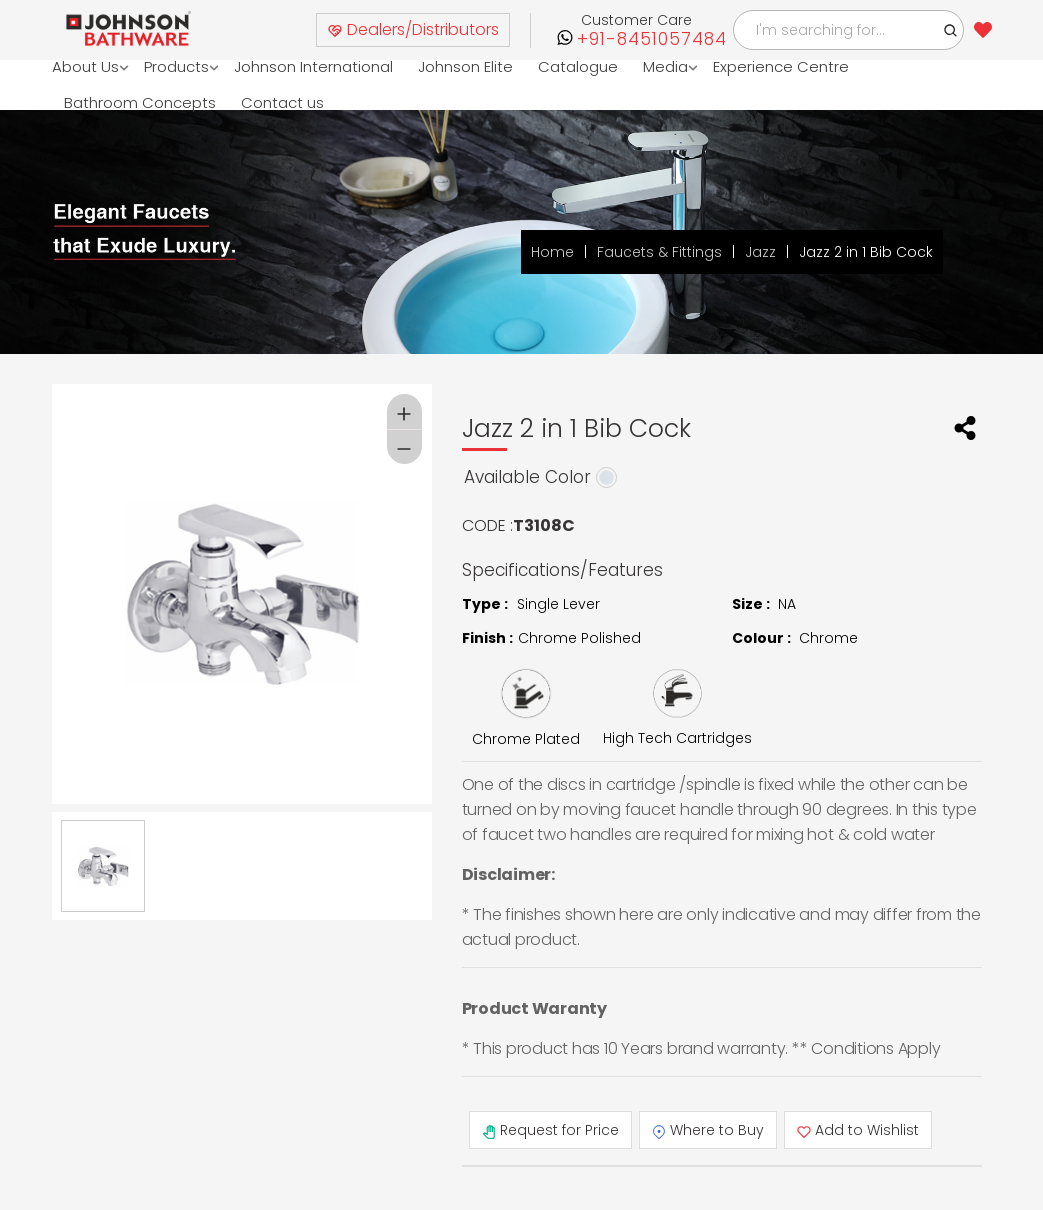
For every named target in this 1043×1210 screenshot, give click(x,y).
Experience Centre (782, 66)
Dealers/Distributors (413, 29)
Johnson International (314, 66)
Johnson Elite (466, 66)
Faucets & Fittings (659, 252)
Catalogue (579, 66)
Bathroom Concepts (140, 102)
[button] (951, 30)
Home (552, 252)
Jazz (760, 252)
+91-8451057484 (652, 39)
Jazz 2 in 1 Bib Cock (866, 252)
